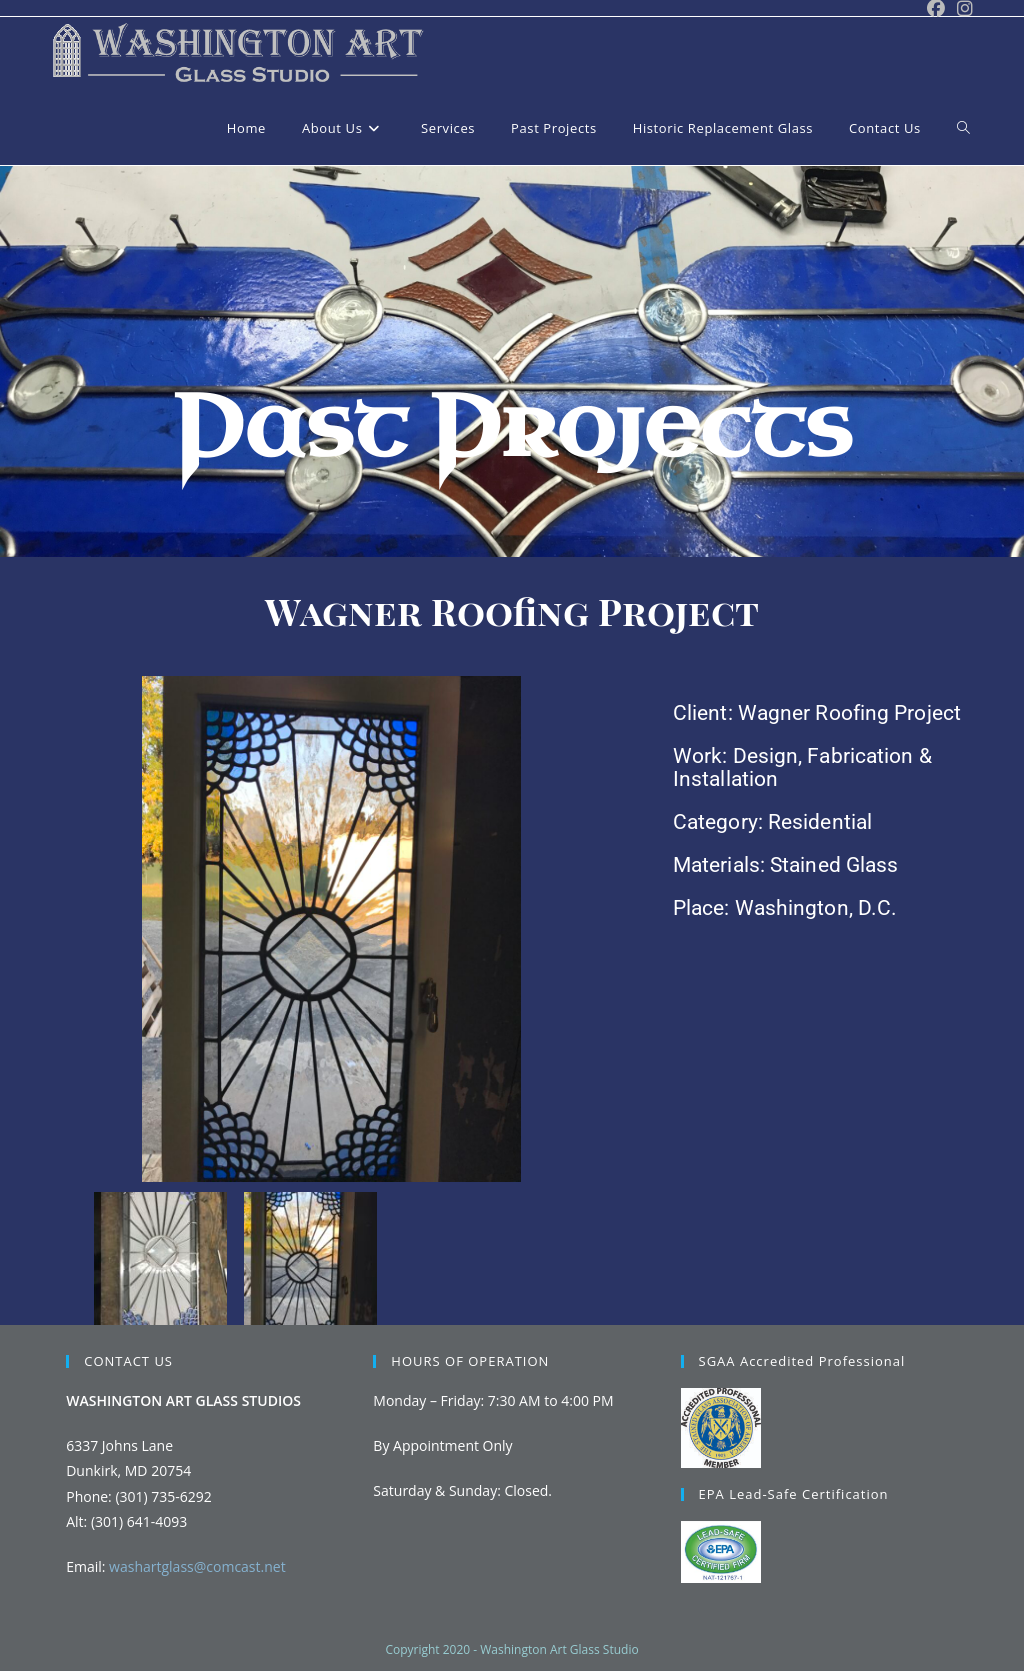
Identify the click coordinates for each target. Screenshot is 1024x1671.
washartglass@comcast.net (197, 1566)
